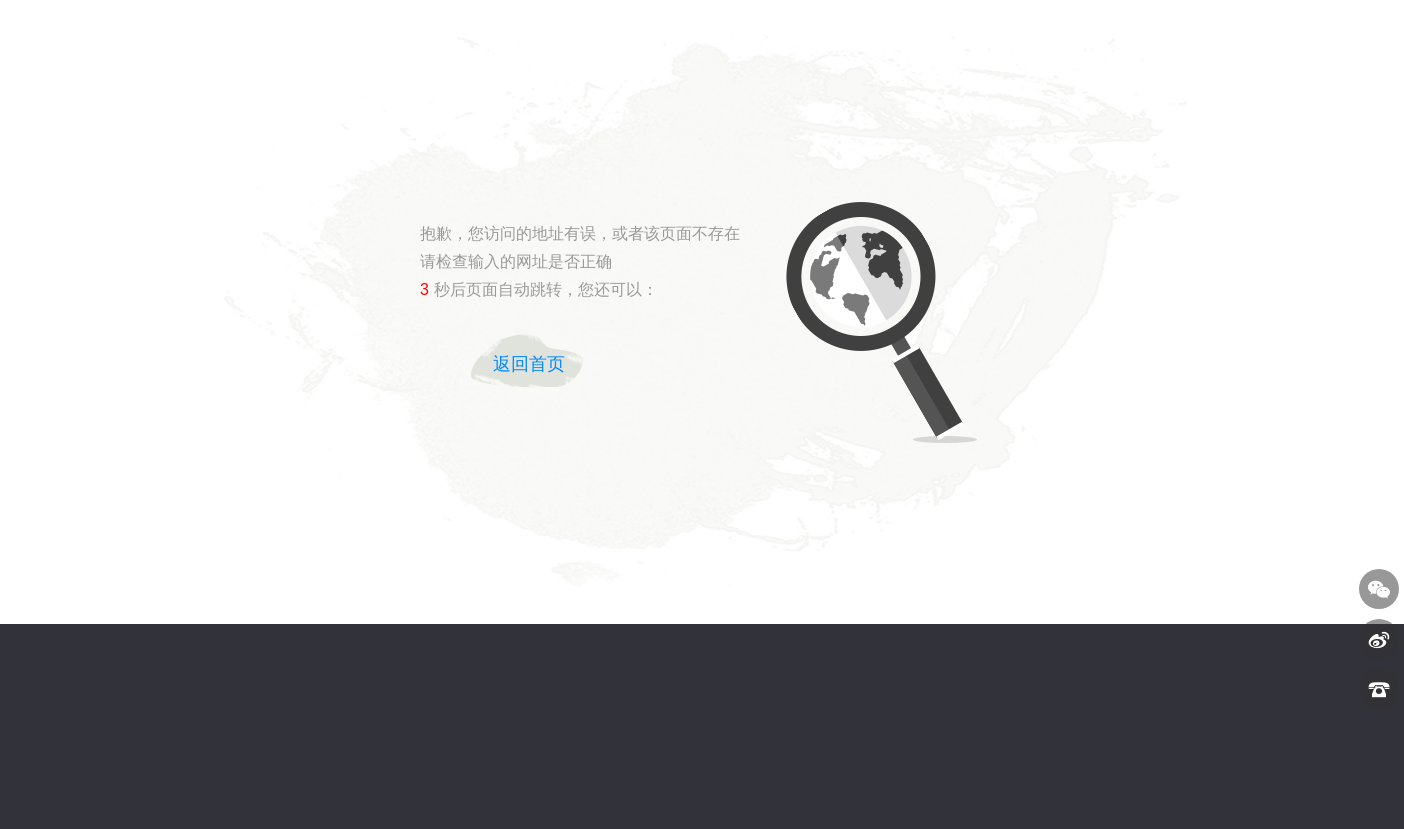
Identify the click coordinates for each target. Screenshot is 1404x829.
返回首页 (529, 364)
